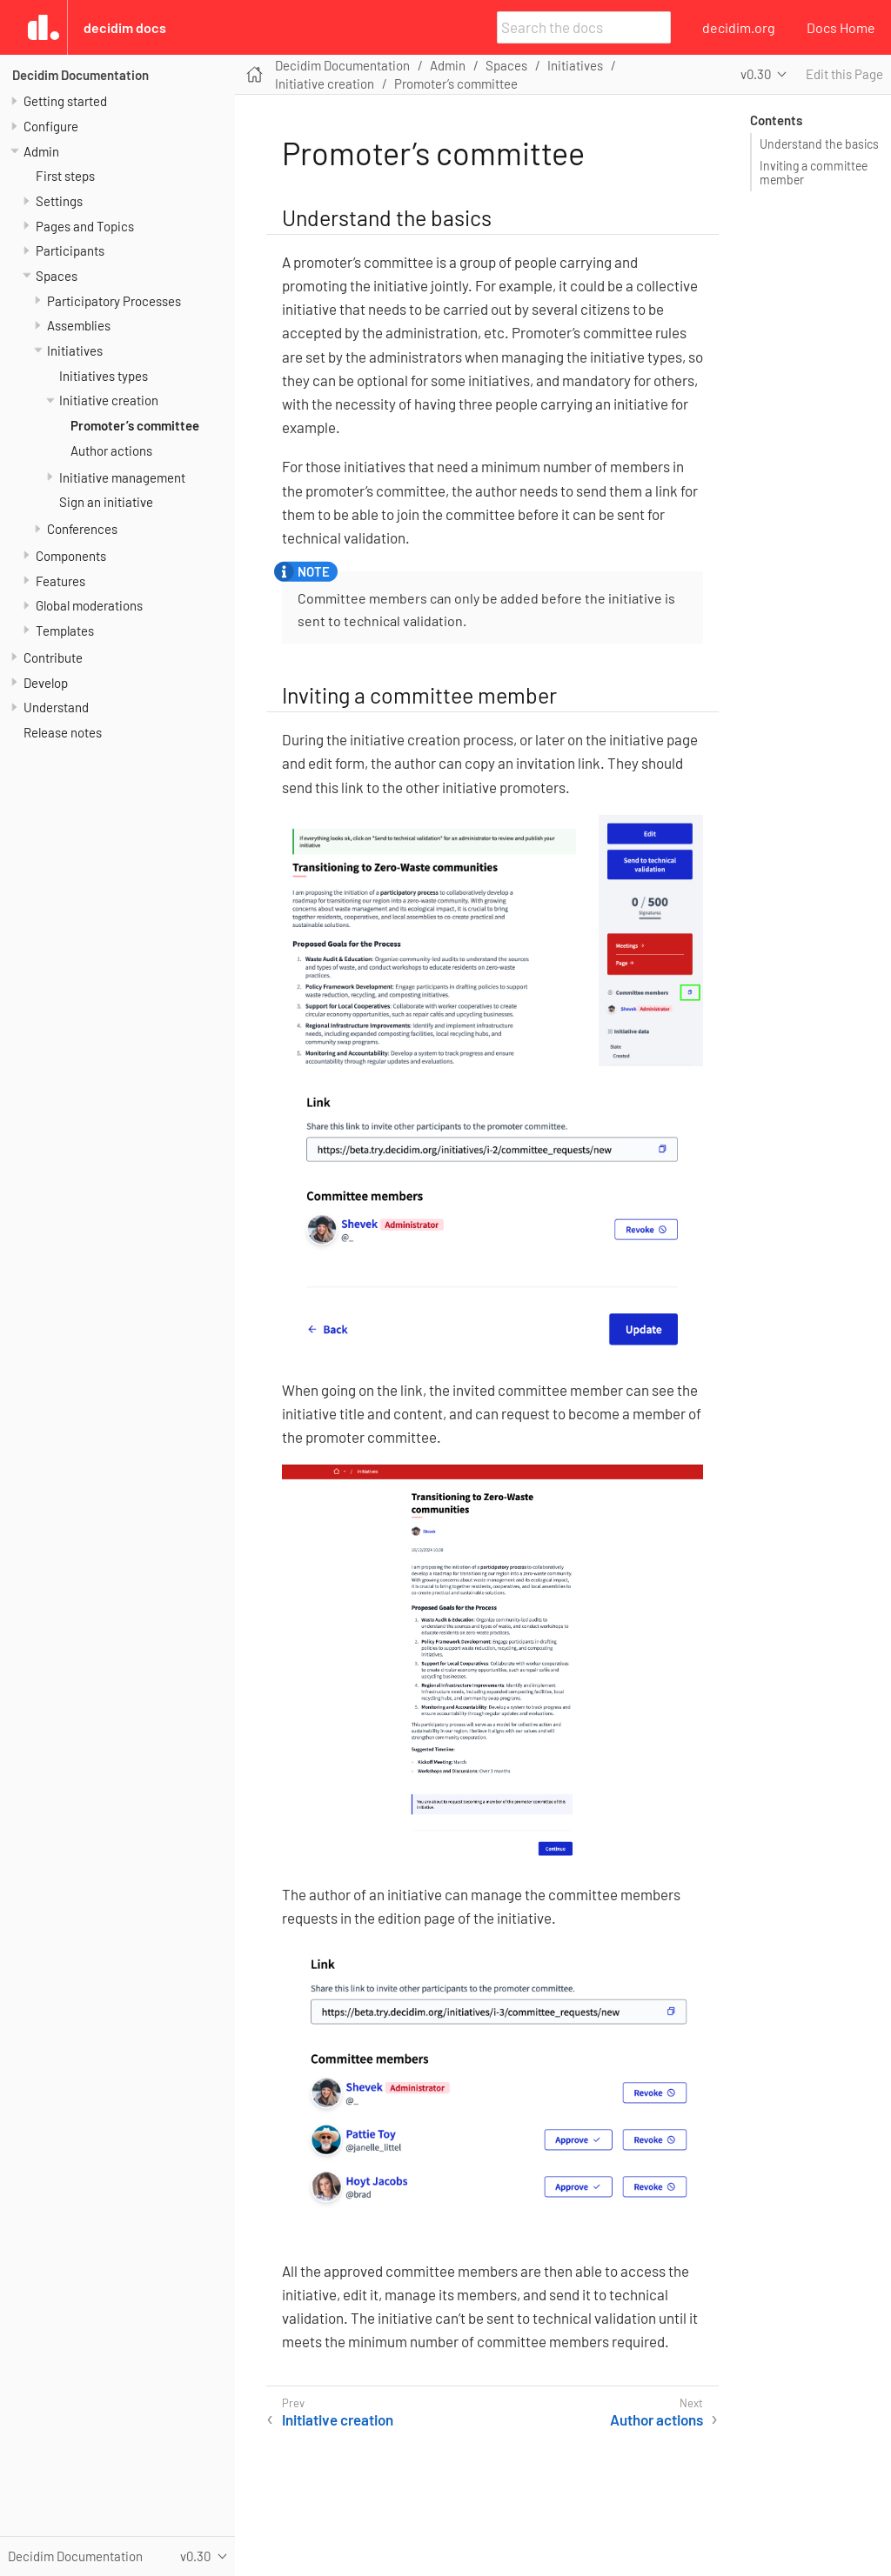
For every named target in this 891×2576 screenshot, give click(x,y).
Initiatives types (103, 376)
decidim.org (738, 27)
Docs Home (841, 27)
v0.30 (755, 74)
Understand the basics (819, 144)
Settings (59, 201)
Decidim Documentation (80, 75)
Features (60, 581)
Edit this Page (844, 74)
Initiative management (122, 477)
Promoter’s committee (134, 425)
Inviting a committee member (814, 172)
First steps (65, 176)
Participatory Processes (114, 301)
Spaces (56, 276)
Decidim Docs (125, 27)
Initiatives (75, 350)
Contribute (53, 657)
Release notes (62, 732)
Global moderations (89, 605)
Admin (41, 151)
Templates (65, 630)
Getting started (65, 101)
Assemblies (79, 325)
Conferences (82, 529)
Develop (45, 683)
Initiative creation (108, 400)
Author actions (111, 450)
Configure (50, 126)
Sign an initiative (106, 502)
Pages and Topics (85, 226)
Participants (70, 250)
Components (71, 556)
